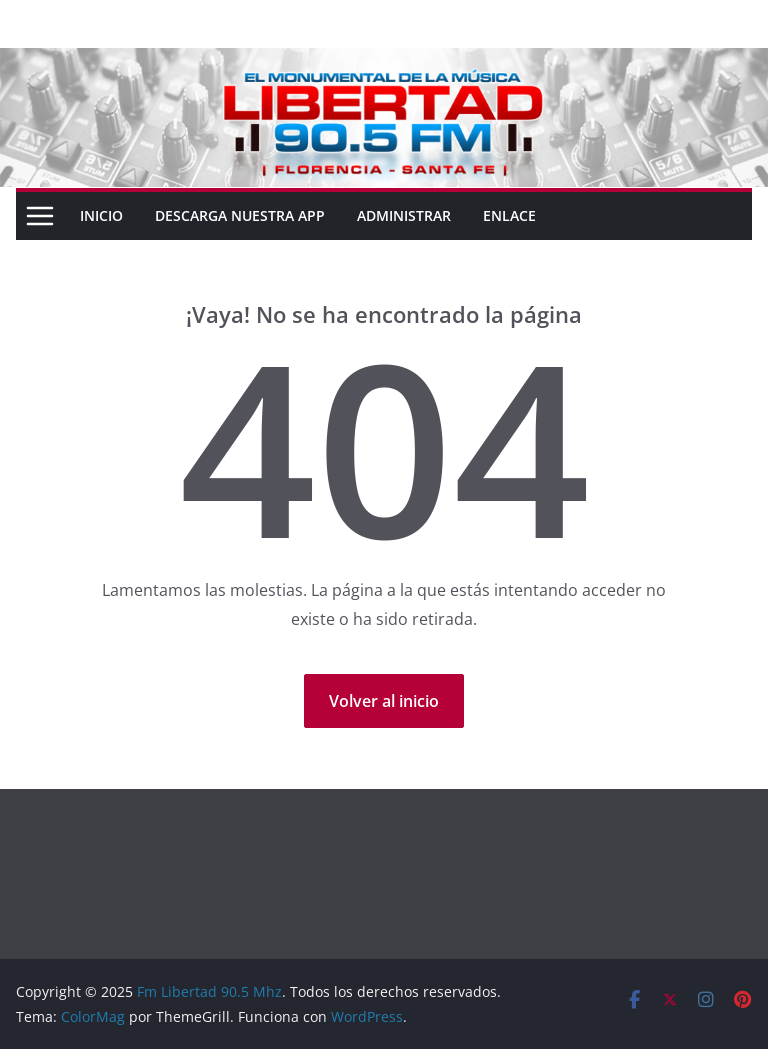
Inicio (101, 215)
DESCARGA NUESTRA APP (240, 215)
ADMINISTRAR (404, 215)
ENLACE (509, 215)
